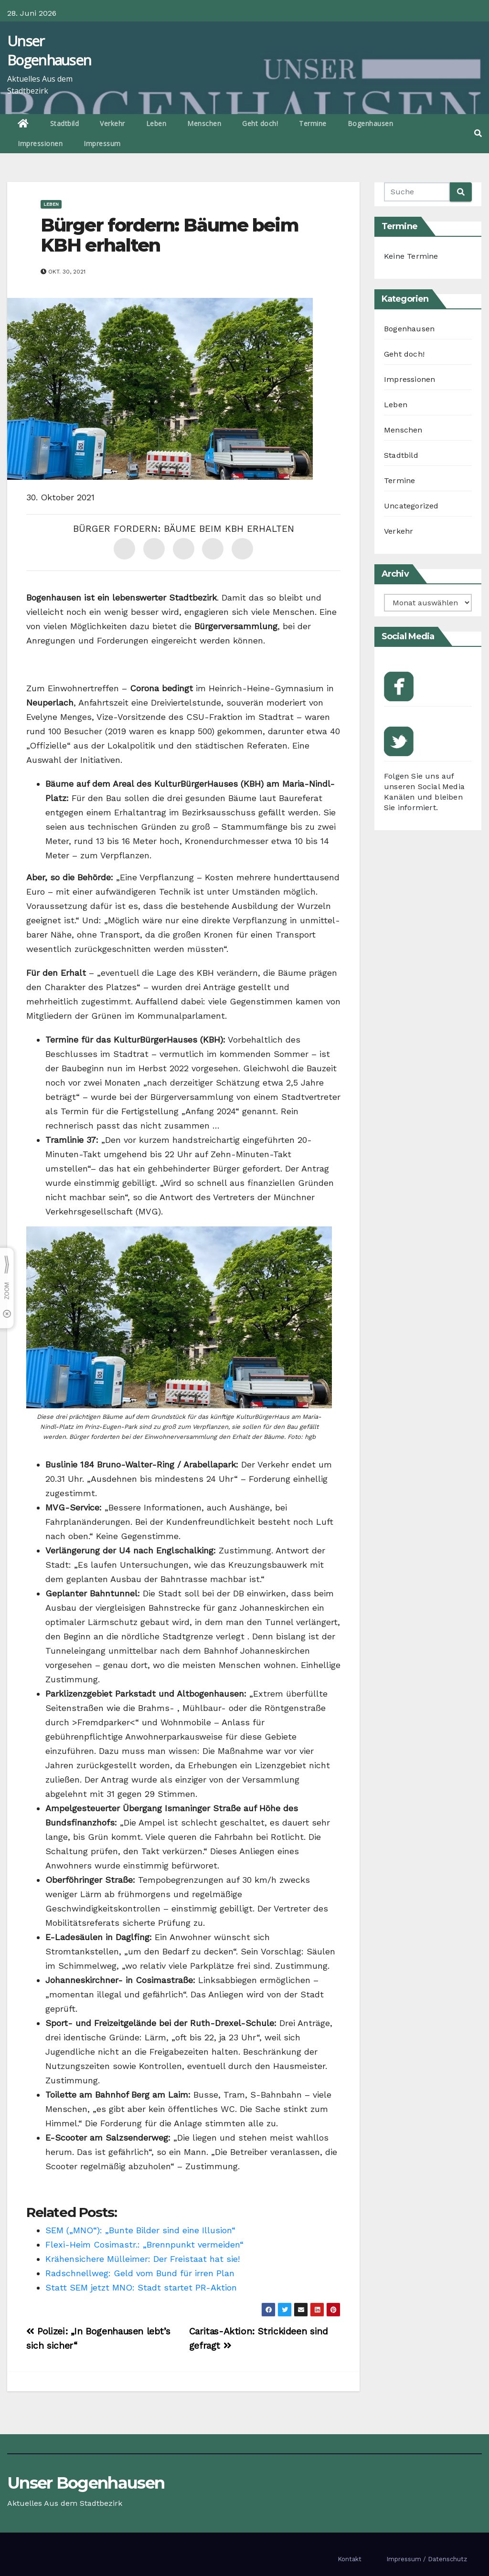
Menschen (204, 123)
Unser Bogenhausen (49, 50)
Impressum (102, 143)
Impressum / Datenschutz (426, 2559)
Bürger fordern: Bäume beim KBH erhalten (169, 235)
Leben (156, 123)
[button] (478, 133)
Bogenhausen (370, 123)
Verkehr (112, 123)
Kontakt (349, 2559)
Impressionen (40, 143)
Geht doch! (260, 123)
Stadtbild (64, 123)
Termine (313, 123)
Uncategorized (411, 505)
